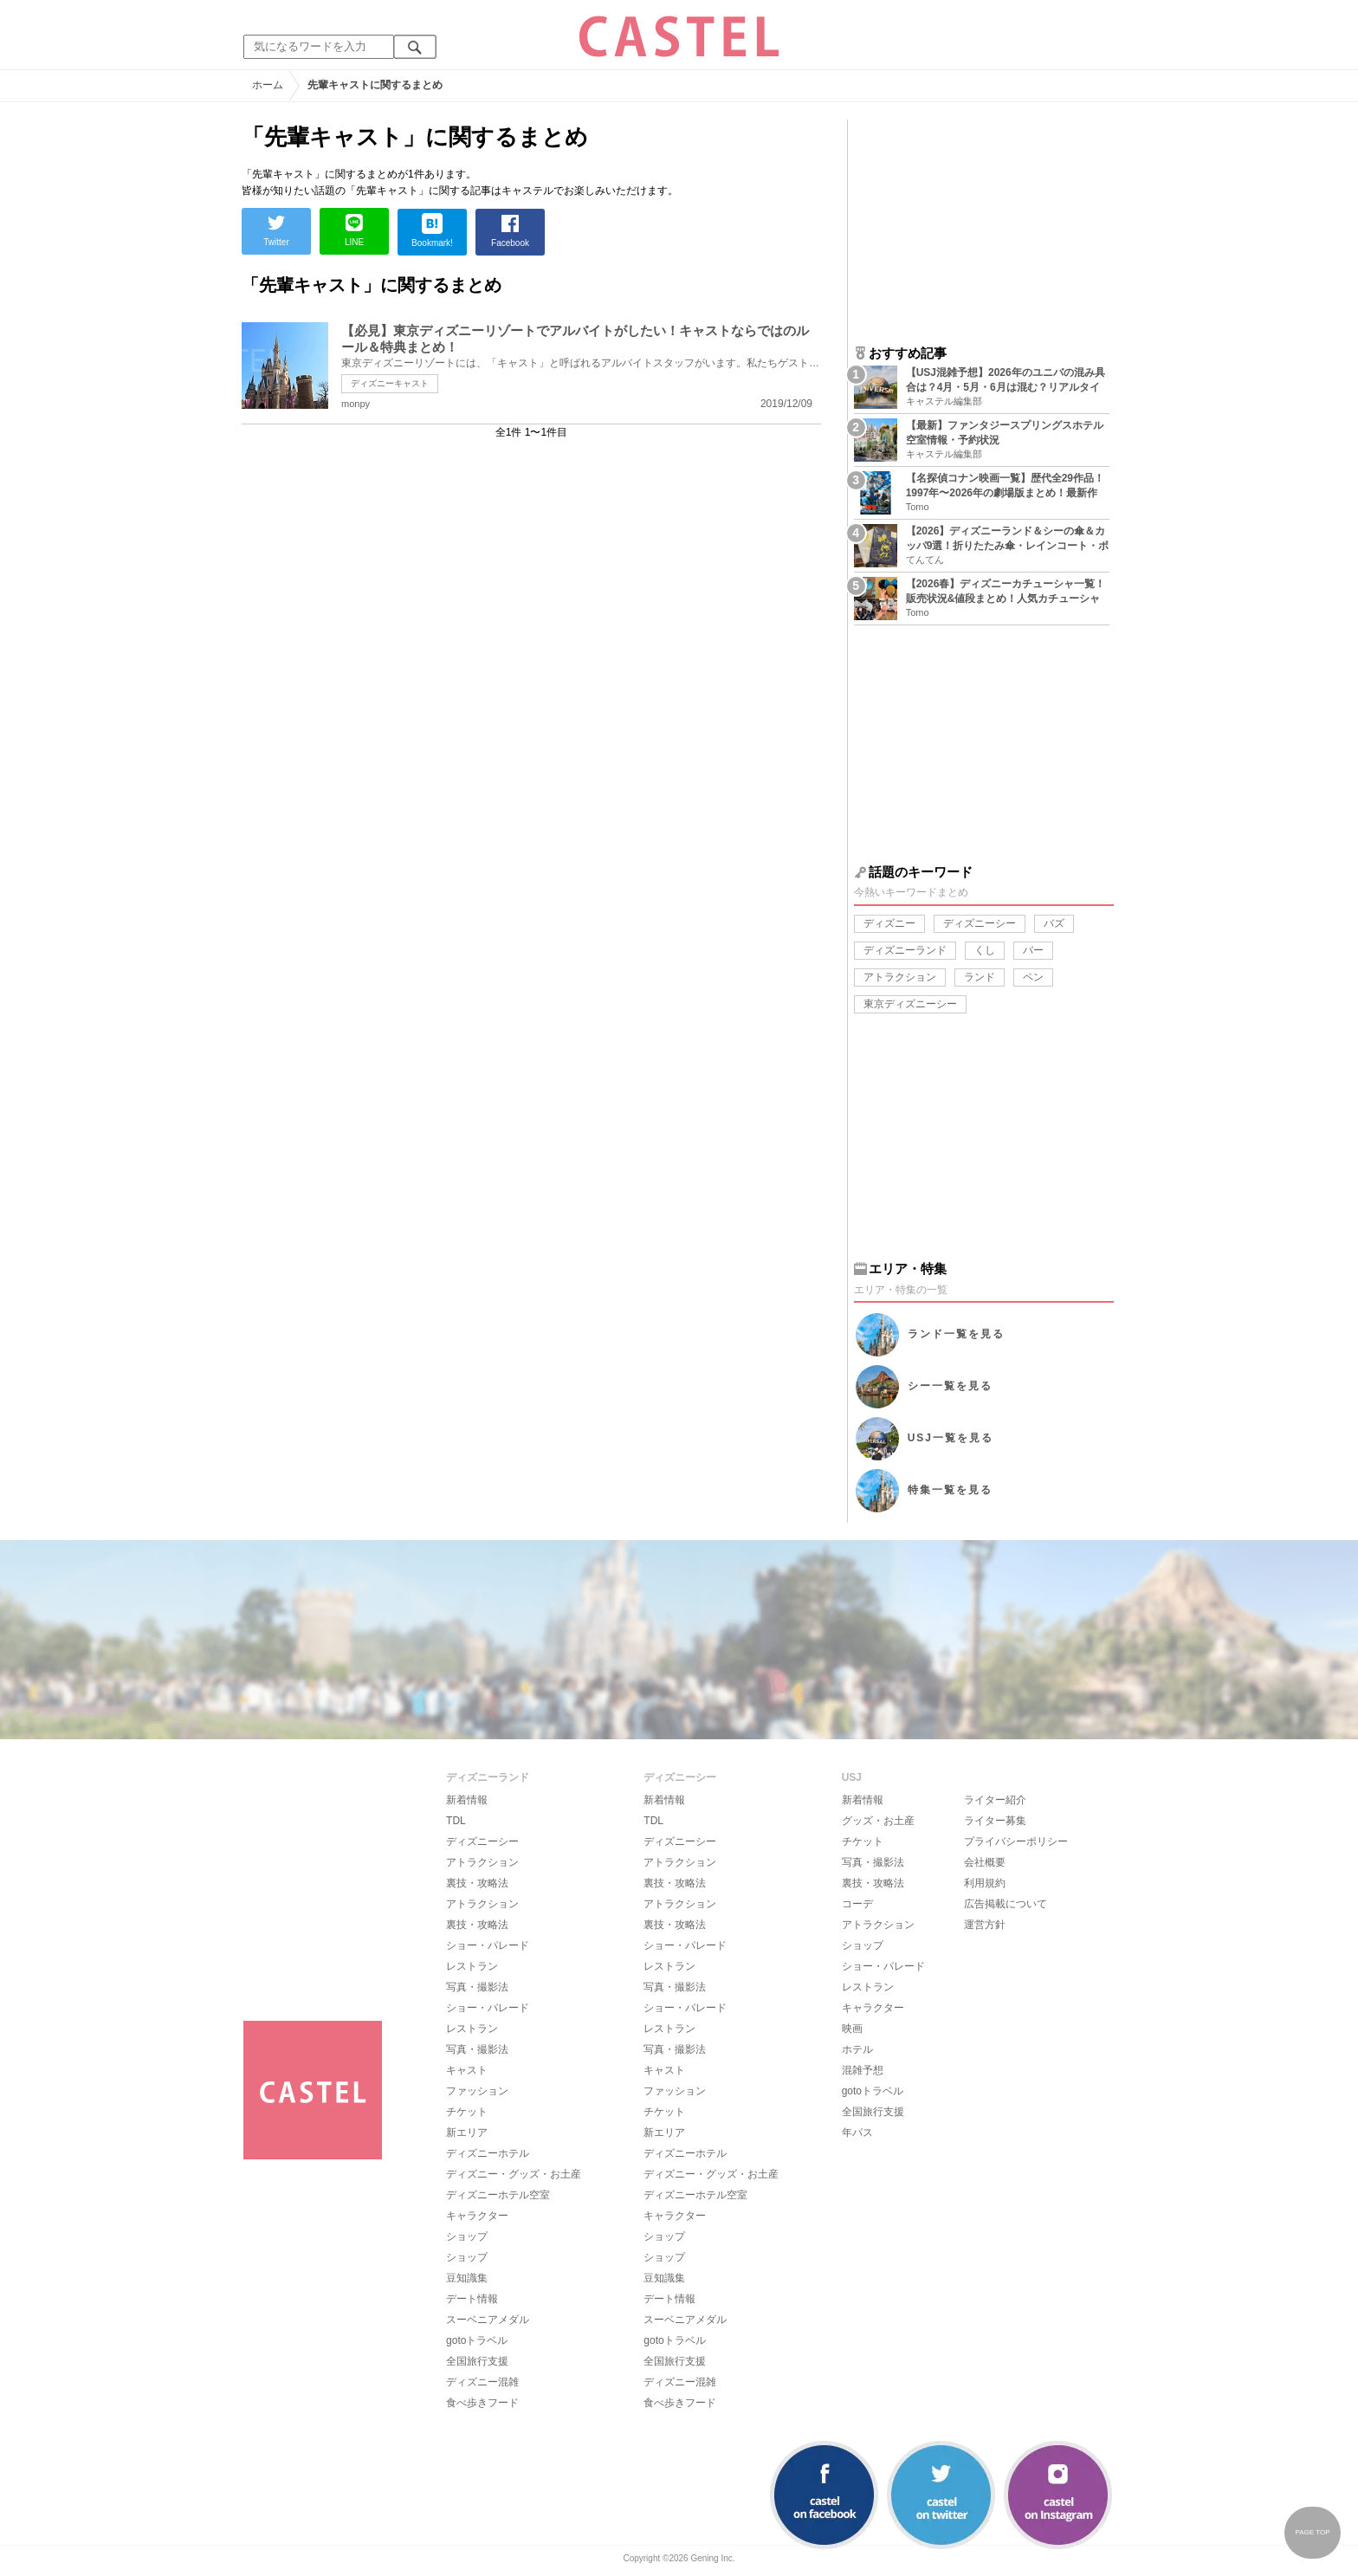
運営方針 (985, 1925)
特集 (950, 1490)
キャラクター (477, 2216)
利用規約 (985, 1883)
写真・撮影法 (477, 1987)
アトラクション (899, 977)
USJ (950, 1438)
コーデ (857, 1904)
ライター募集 (995, 1821)
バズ (1054, 923)
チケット (467, 2112)
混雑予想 (862, 2070)
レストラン (472, 1966)
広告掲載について (1005, 1904)
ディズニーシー (979, 923)
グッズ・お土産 (878, 1821)
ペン (1033, 977)
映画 (852, 2029)
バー (1033, 950)
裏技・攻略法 (477, 1883)
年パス (857, 2132)
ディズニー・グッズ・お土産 (513, 2174)
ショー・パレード (487, 1945)
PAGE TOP (1312, 2532)
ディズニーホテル (487, 2153)
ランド (979, 977)
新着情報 (467, 1800)
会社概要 (985, 1862)
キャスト (467, 2070)
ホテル (857, 2049)
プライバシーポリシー (1016, 1841)
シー (950, 1386)
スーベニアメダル (487, 2320)
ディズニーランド (905, 950)
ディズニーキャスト (390, 383)
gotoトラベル (477, 2340)
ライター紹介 (995, 1800)
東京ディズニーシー (910, 1004)
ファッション (477, 2091)
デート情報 (472, 2299)
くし (984, 950)
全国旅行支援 (477, 2361)
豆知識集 (467, 2278)
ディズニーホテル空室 (498, 2195)
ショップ (467, 2236)
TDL (456, 1821)
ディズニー (889, 923)
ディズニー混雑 (482, 2382)
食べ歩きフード (482, 2403)
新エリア (467, 2132)
